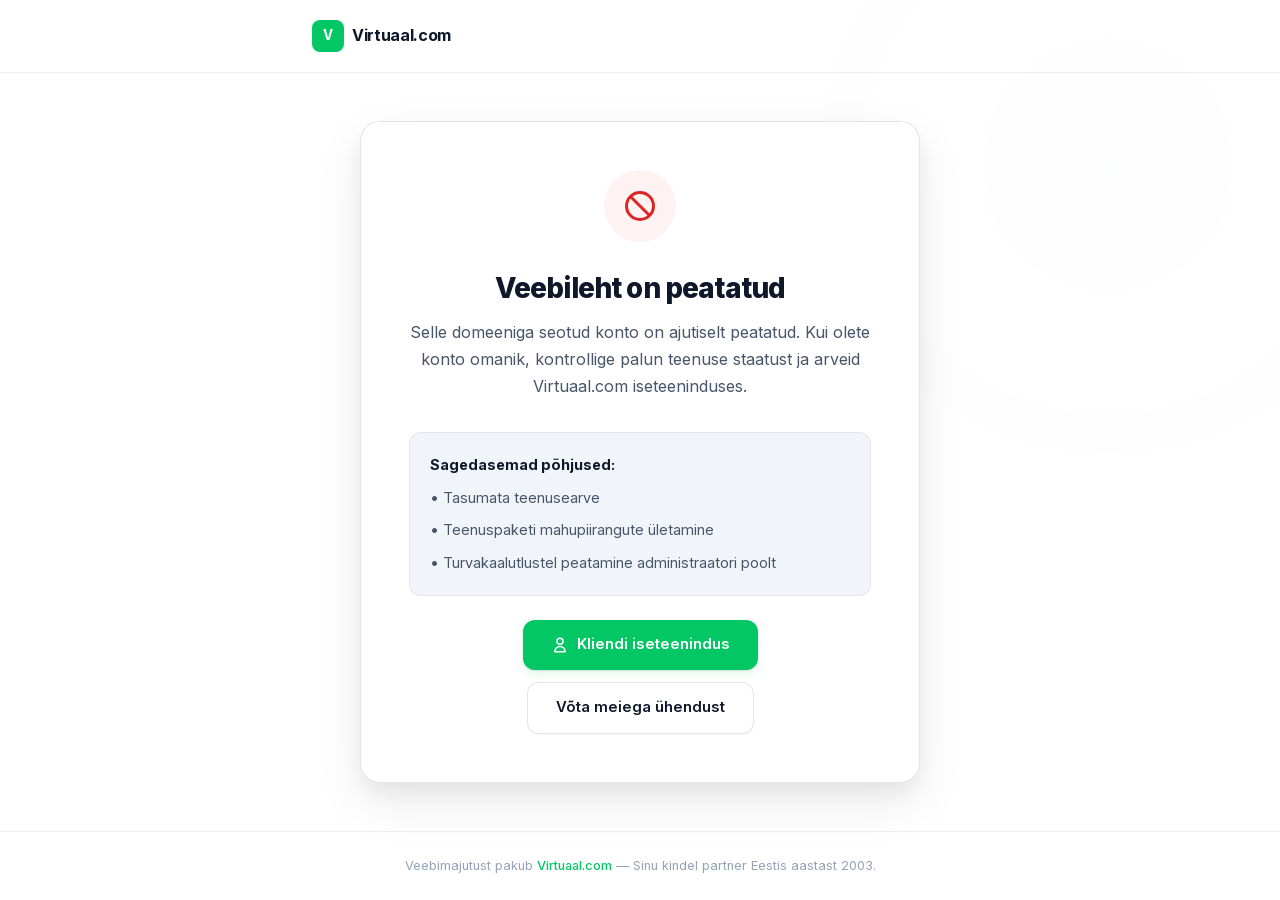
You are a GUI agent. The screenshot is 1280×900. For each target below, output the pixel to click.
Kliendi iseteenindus (640, 644)
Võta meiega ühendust (640, 707)
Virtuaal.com (574, 865)
